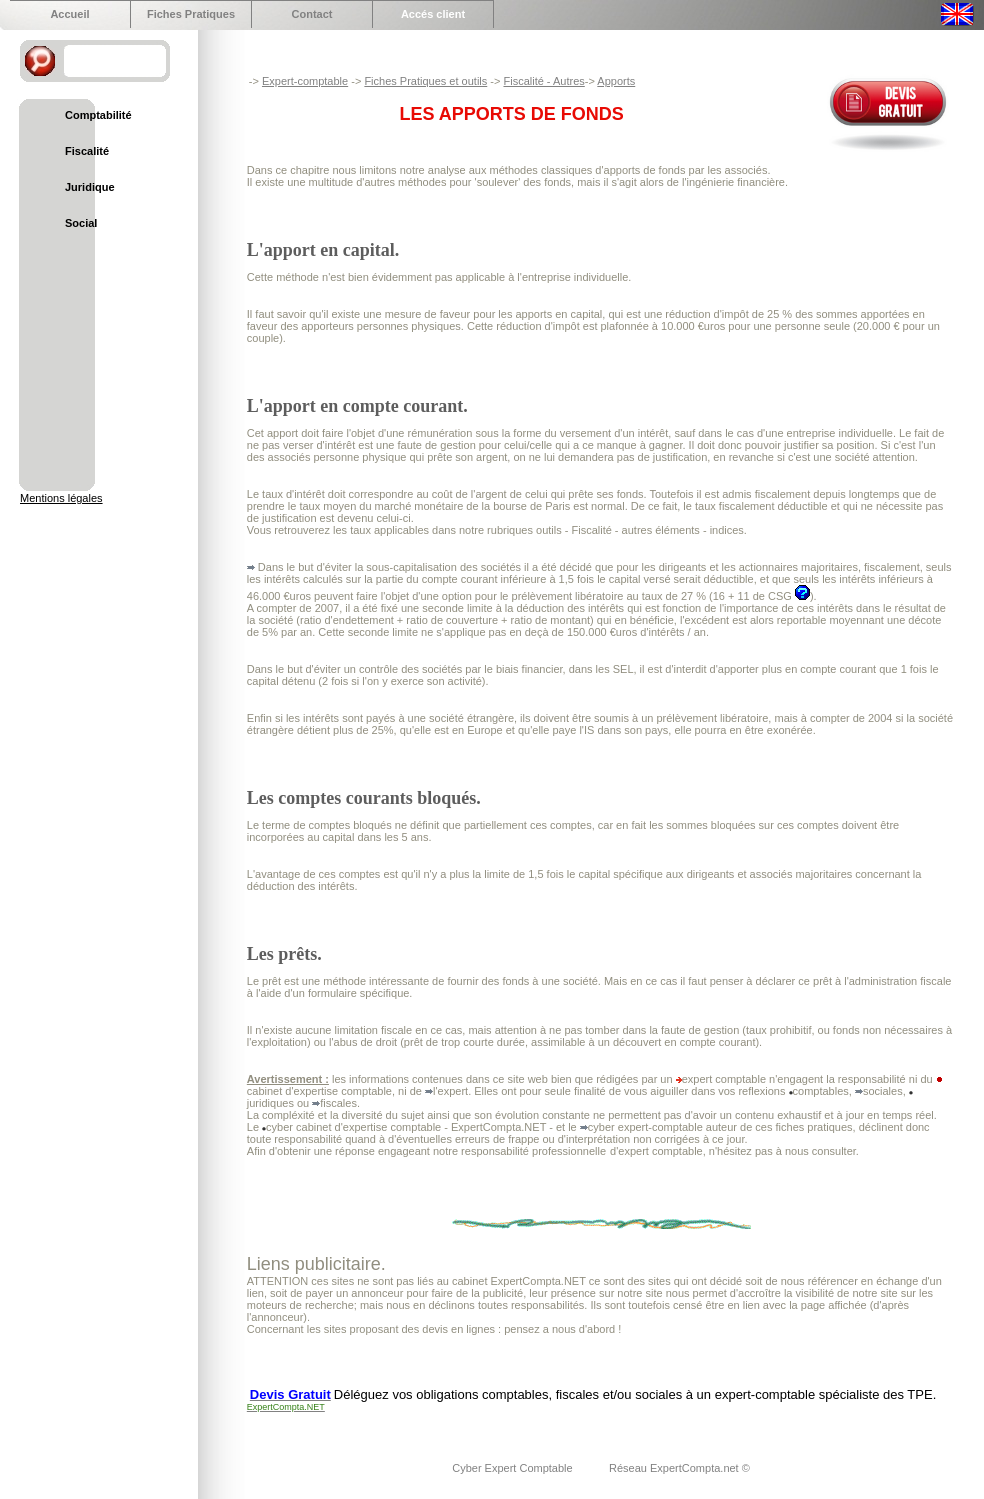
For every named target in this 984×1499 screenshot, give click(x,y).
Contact (312, 14)
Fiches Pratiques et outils (425, 81)
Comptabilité (98, 115)
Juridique (90, 187)
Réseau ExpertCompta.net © (679, 1468)
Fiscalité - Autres (543, 81)
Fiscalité (87, 151)
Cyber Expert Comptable (514, 1468)
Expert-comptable (305, 81)
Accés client (433, 14)
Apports (616, 81)
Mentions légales (61, 498)
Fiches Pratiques (191, 14)
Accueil (69, 14)
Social (81, 223)
